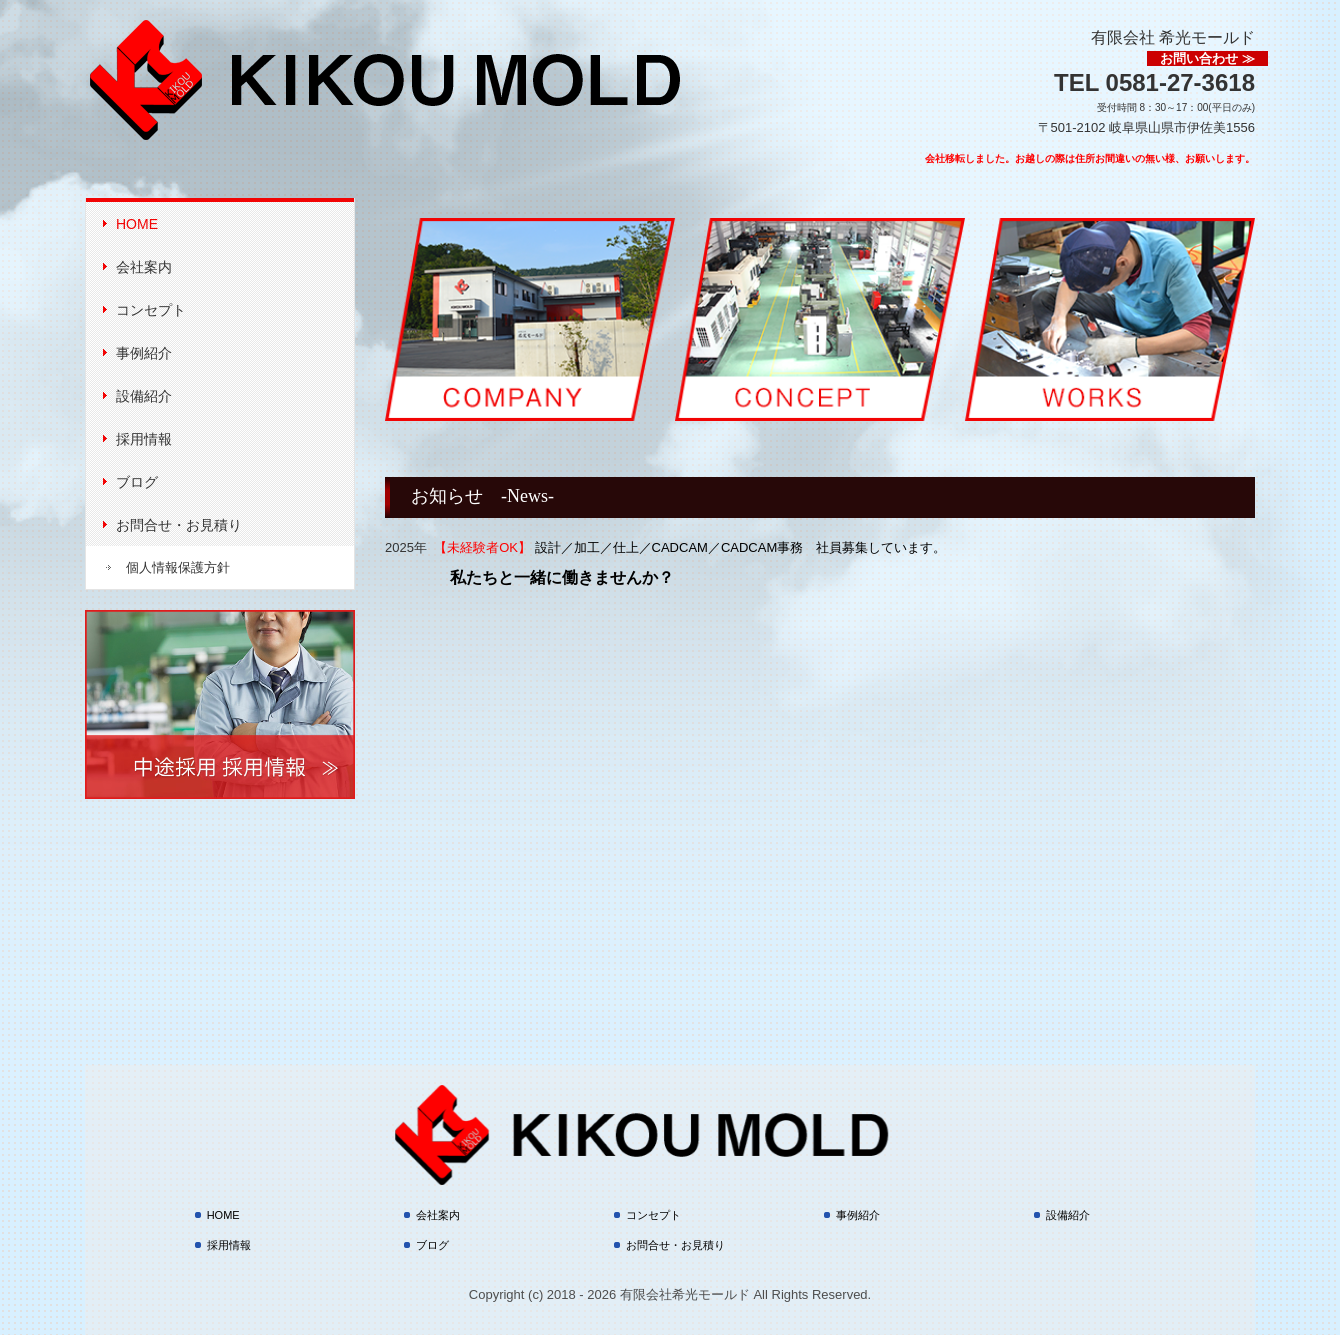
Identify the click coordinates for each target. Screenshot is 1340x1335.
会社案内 (144, 267)
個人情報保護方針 (178, 567)
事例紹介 (144, 353)
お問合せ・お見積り (179, 525)
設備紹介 (144, 396)
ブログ (137, 482)
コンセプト (151, 310)
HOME (137, 224)
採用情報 (144, 439)
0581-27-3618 (1180, 82)
